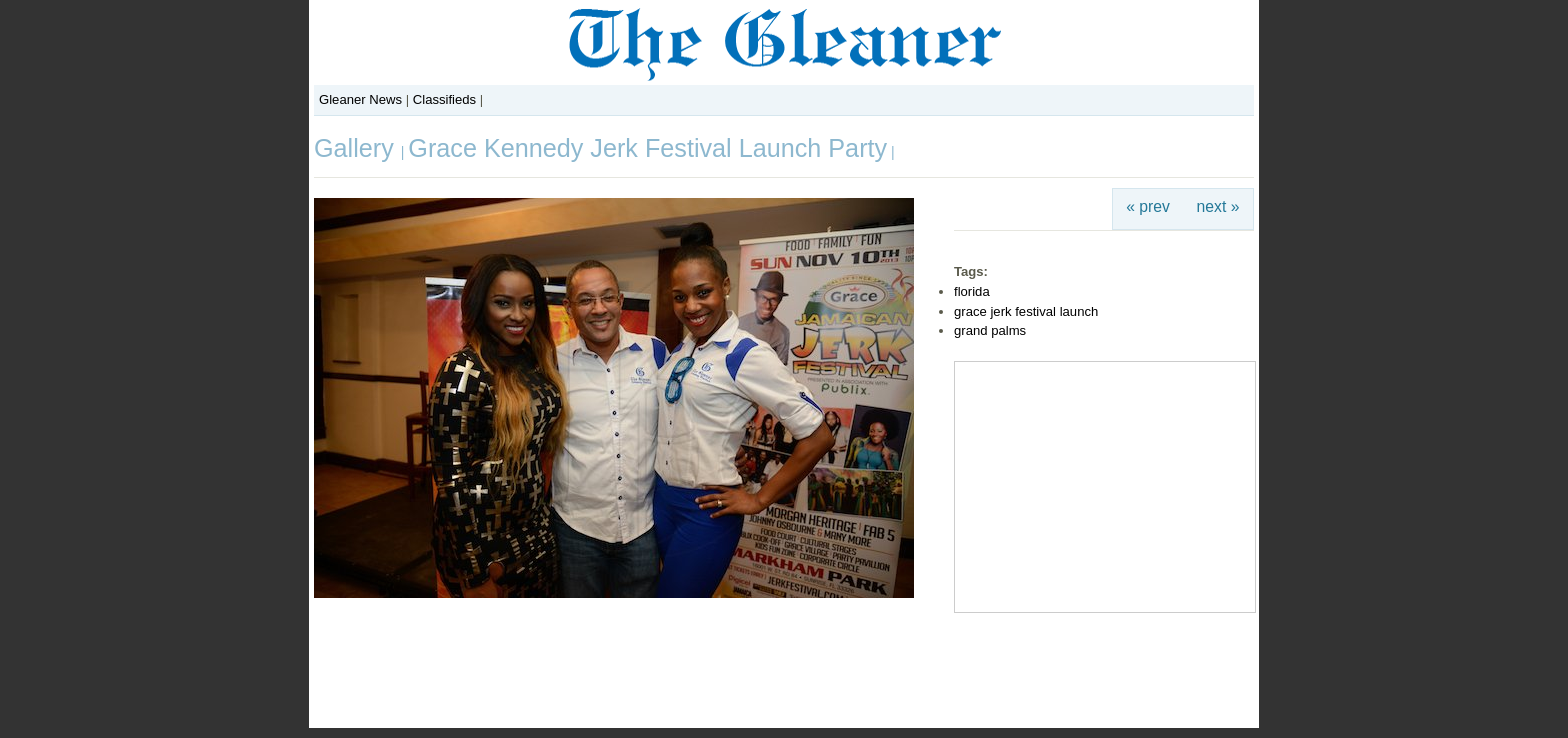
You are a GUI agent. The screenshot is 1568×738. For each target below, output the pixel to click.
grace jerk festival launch (1026, 311)
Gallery (357, 148)
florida (972, 291)
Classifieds (444, 99)
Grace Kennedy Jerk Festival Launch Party (647, 148)
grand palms (990, 330)
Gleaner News (360, 99)
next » (1218, 206)
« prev (1148, 206)
